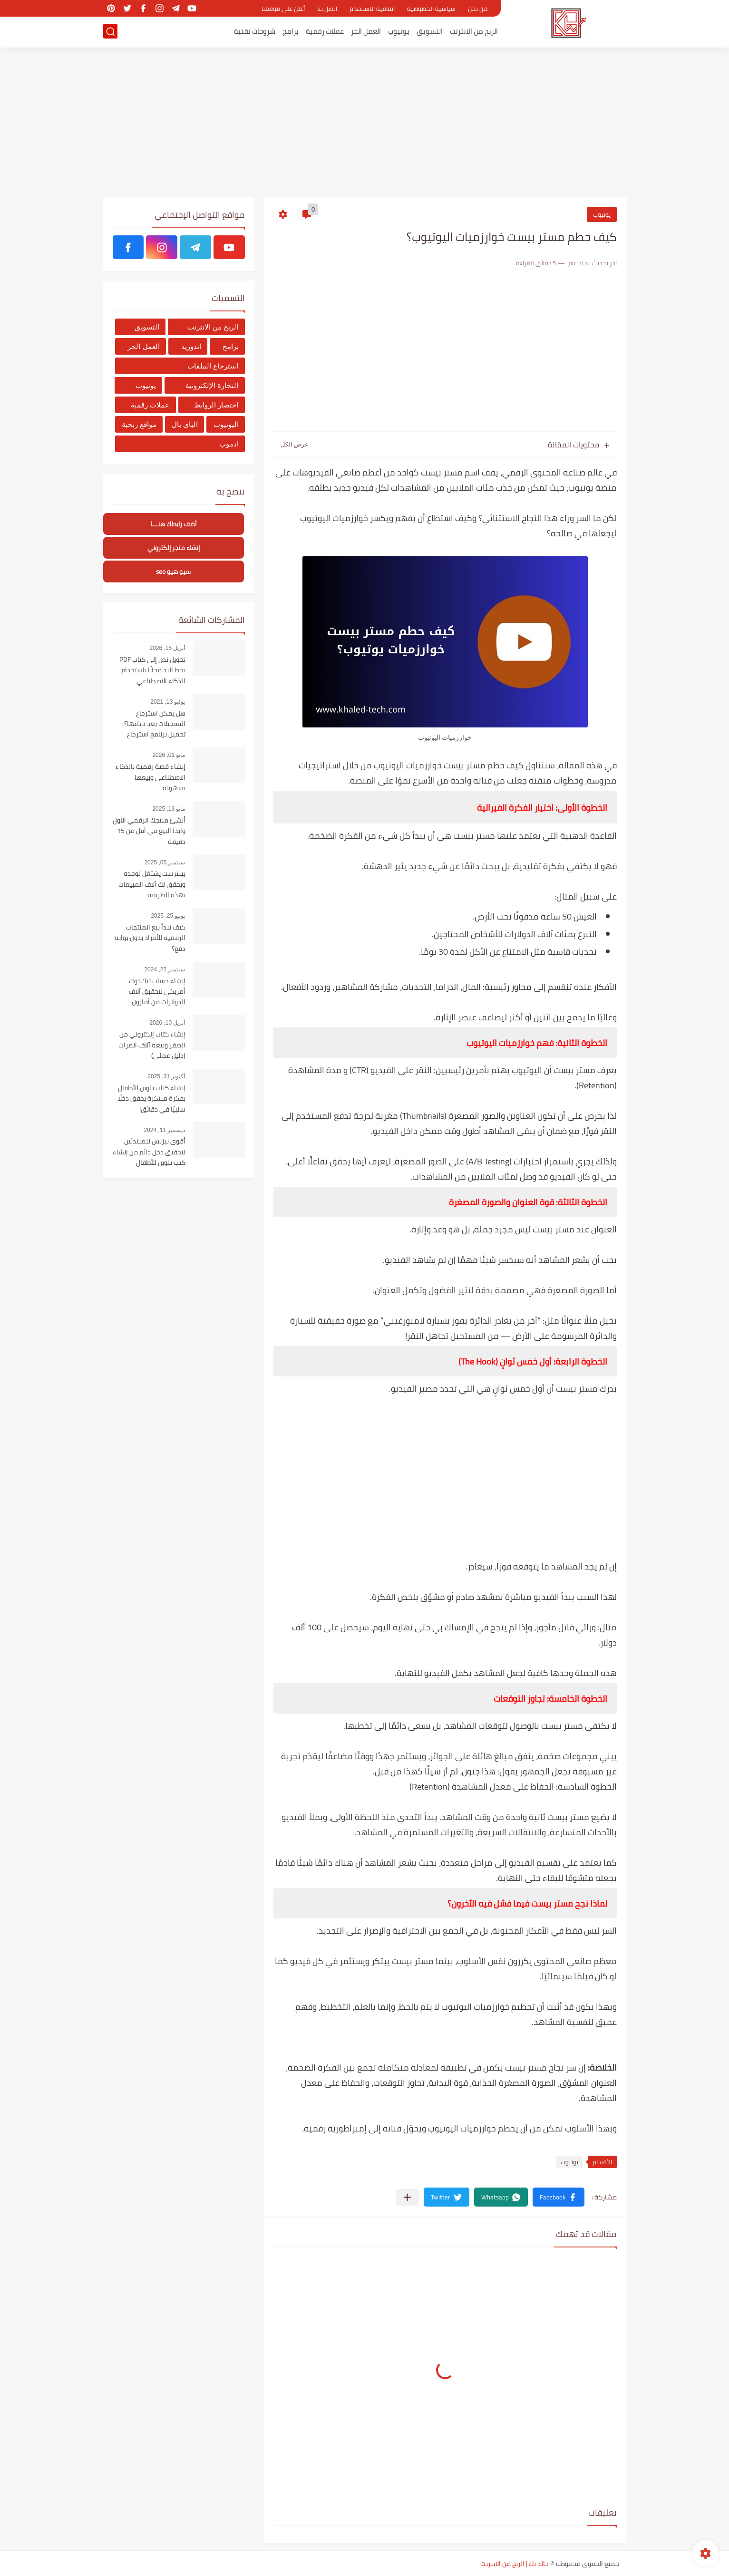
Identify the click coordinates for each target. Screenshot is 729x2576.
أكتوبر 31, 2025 (166, 1076)
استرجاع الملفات (212, 366)
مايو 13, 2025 (168, 808)
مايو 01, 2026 (168, 755)
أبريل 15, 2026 (167, 648)
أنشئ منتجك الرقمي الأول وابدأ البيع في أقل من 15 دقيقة (149, 831)
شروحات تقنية (254, 32)
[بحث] (110, 31)
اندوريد (191, 346)
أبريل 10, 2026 (167, 1022)
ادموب (229, 444)
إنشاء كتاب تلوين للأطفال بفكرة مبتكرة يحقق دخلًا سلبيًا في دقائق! (151, 1099)
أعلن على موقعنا (283, 8)
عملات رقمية (325, 32)
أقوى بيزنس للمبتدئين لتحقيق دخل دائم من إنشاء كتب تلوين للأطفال (149, 1152)
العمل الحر (366, 32)
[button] (558, 2197)
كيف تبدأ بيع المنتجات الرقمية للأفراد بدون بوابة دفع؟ (150, 938)
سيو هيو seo (173, 572)
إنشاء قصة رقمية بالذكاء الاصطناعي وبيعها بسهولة (150, 777)
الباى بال (185, 424)
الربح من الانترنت (474, 32)
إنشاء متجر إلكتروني (173, 548)
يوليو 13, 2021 (167, 701)
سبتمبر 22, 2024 (164, 969)
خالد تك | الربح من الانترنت (514, 2563)
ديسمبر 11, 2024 (164, 1130)
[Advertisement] (364, 123)
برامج (290, 32)
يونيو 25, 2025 (168, 915)
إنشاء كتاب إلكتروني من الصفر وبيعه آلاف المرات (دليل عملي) (151, 1045)
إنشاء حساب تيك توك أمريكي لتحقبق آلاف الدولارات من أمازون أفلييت (157, 992)
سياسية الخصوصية (431, 8)
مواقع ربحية (139, 424)
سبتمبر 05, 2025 (164, 862)
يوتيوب (398, 32)
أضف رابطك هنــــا (173, 524)
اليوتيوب (226, 424)
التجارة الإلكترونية (211, 385)
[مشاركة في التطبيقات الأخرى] (407, 2197)
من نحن (477, 8)
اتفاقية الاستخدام (372, 8)
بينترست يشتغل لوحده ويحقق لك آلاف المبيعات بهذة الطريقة (151, 884)
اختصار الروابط (216, 405)
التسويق (430, 32)
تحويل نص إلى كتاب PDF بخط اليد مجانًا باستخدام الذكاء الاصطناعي (152, 670)
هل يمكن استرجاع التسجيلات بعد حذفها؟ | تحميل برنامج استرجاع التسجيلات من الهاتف (153, 724)
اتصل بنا (327, 8)
